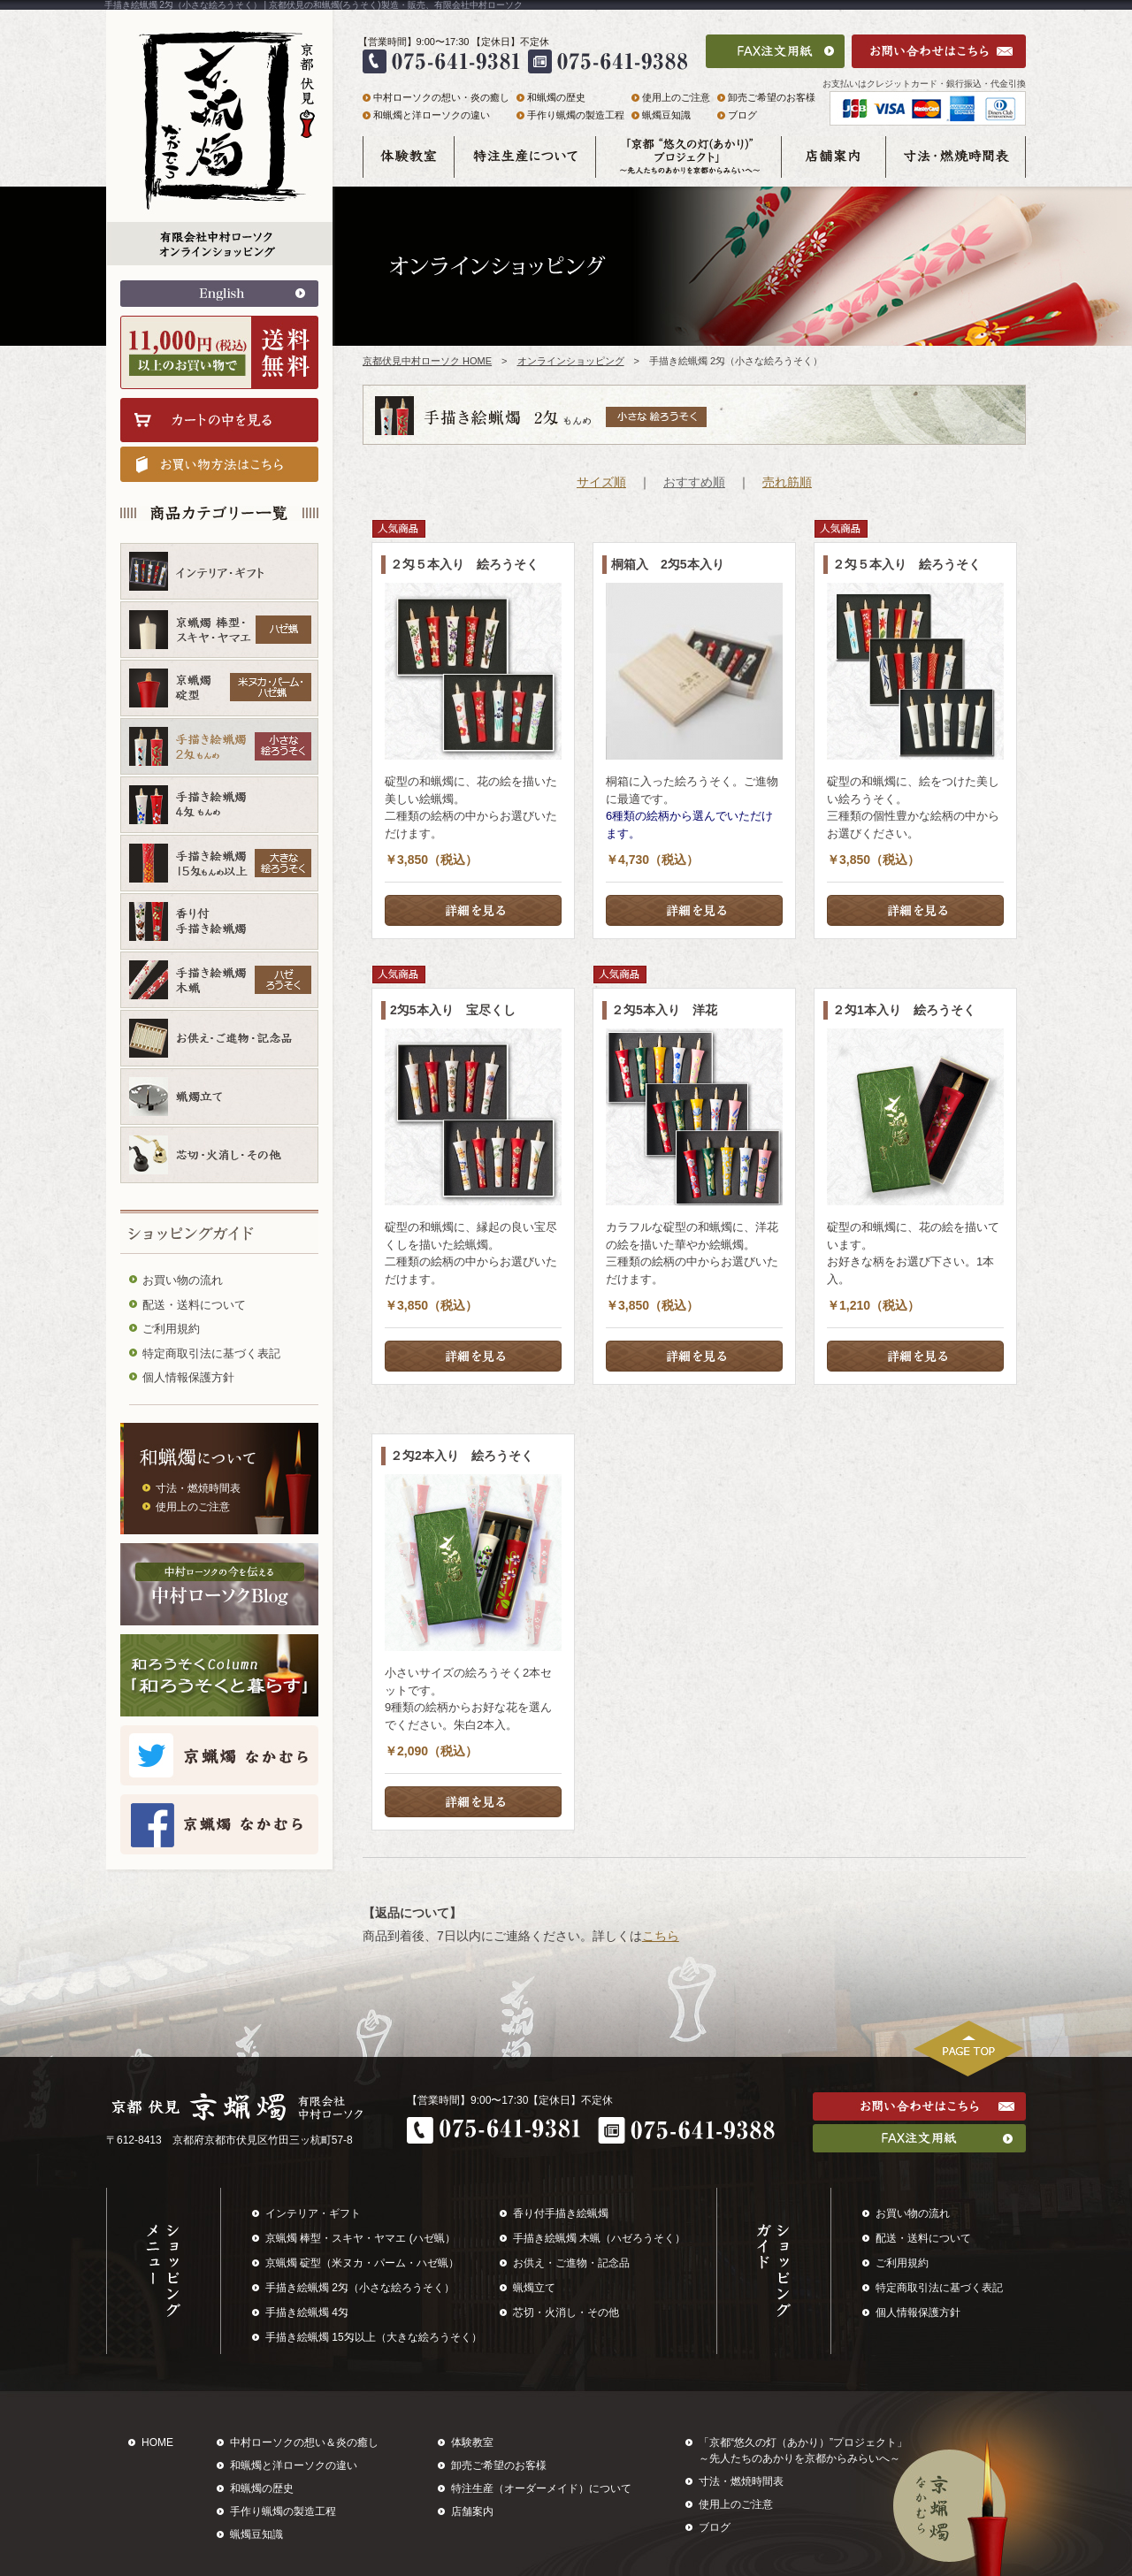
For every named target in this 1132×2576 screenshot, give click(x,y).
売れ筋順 (787, 482)
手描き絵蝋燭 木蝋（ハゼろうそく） (599, 2238)
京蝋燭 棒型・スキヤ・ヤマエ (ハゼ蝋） (360, 2238)
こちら (660, 1936)
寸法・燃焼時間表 (198, 1488)
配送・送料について (194, 1304)
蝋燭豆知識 (666, 115)
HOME (157, 2442)
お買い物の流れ (182, 1280)
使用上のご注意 (193, 1507)
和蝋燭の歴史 (556, 97)
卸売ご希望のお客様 (771, 97)
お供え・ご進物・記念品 (571, 2263)
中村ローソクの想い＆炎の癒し (304, 2442)
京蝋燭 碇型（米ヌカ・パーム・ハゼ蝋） (362, 2263)
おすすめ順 (694, 482)
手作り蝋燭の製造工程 (575, 115)
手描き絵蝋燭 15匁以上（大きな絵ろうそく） (373, 2337)
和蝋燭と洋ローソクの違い (431, 115)
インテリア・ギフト (313, 2213)
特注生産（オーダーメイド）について (541, 2488)
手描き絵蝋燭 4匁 (306, 2312)
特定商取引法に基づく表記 (211, 1353)
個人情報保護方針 (188, 1377)
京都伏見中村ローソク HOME (427, 360)
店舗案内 (472, 2511)
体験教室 (472, 2442)
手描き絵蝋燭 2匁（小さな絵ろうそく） (360, 2288)
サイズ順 (601, 482)
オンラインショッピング (570, 360)
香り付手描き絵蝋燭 (560, 2213)
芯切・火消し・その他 (566, 2312)
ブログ (742, 115)
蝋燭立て (534, 2288)
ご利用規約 (171, 1328)
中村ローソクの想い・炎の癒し (441, 97)
